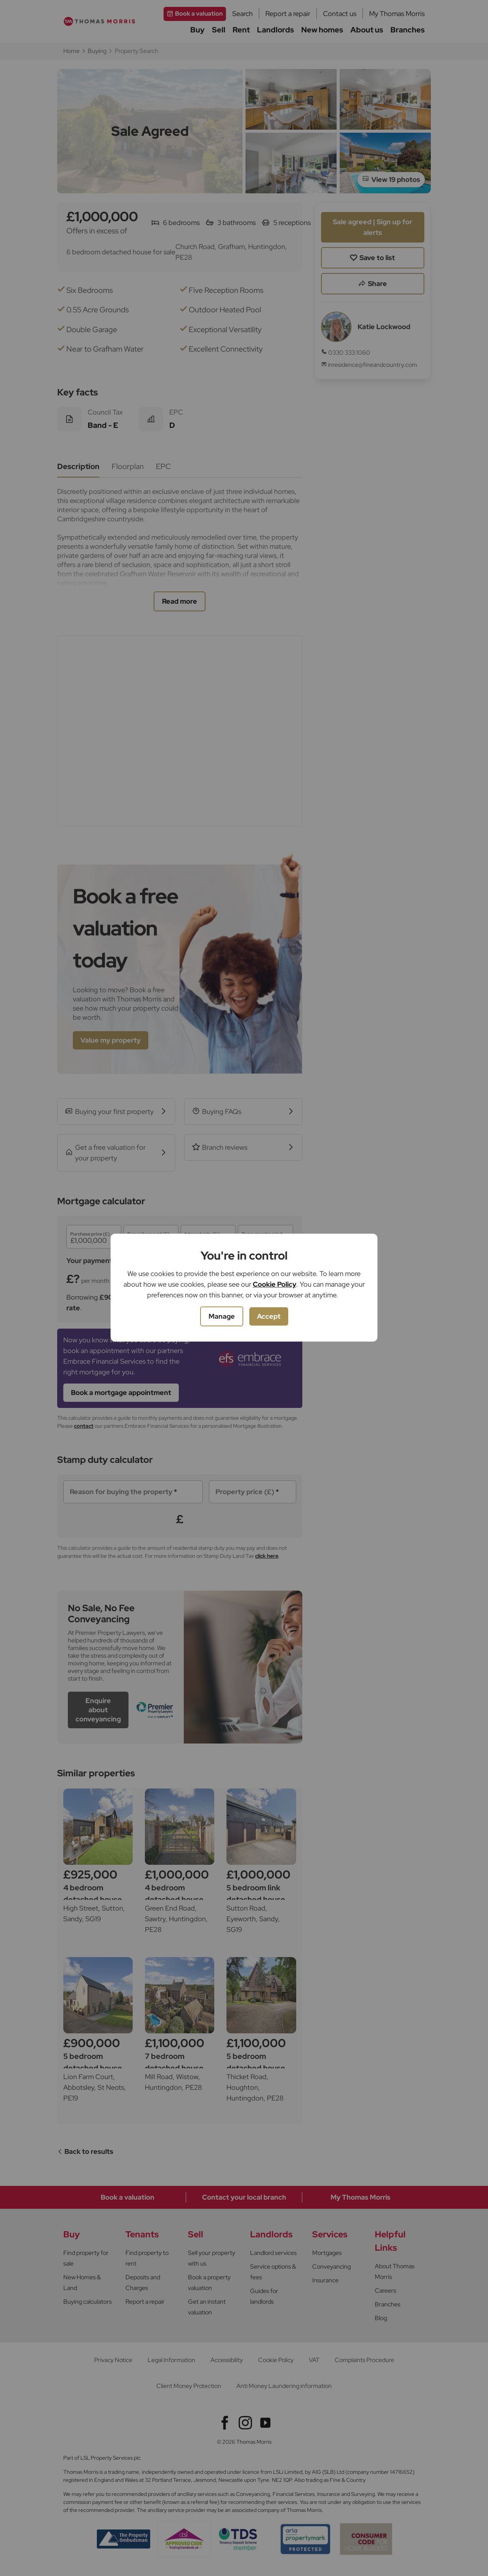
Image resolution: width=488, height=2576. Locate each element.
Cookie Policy (274, 1284)
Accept (269, 1316)
